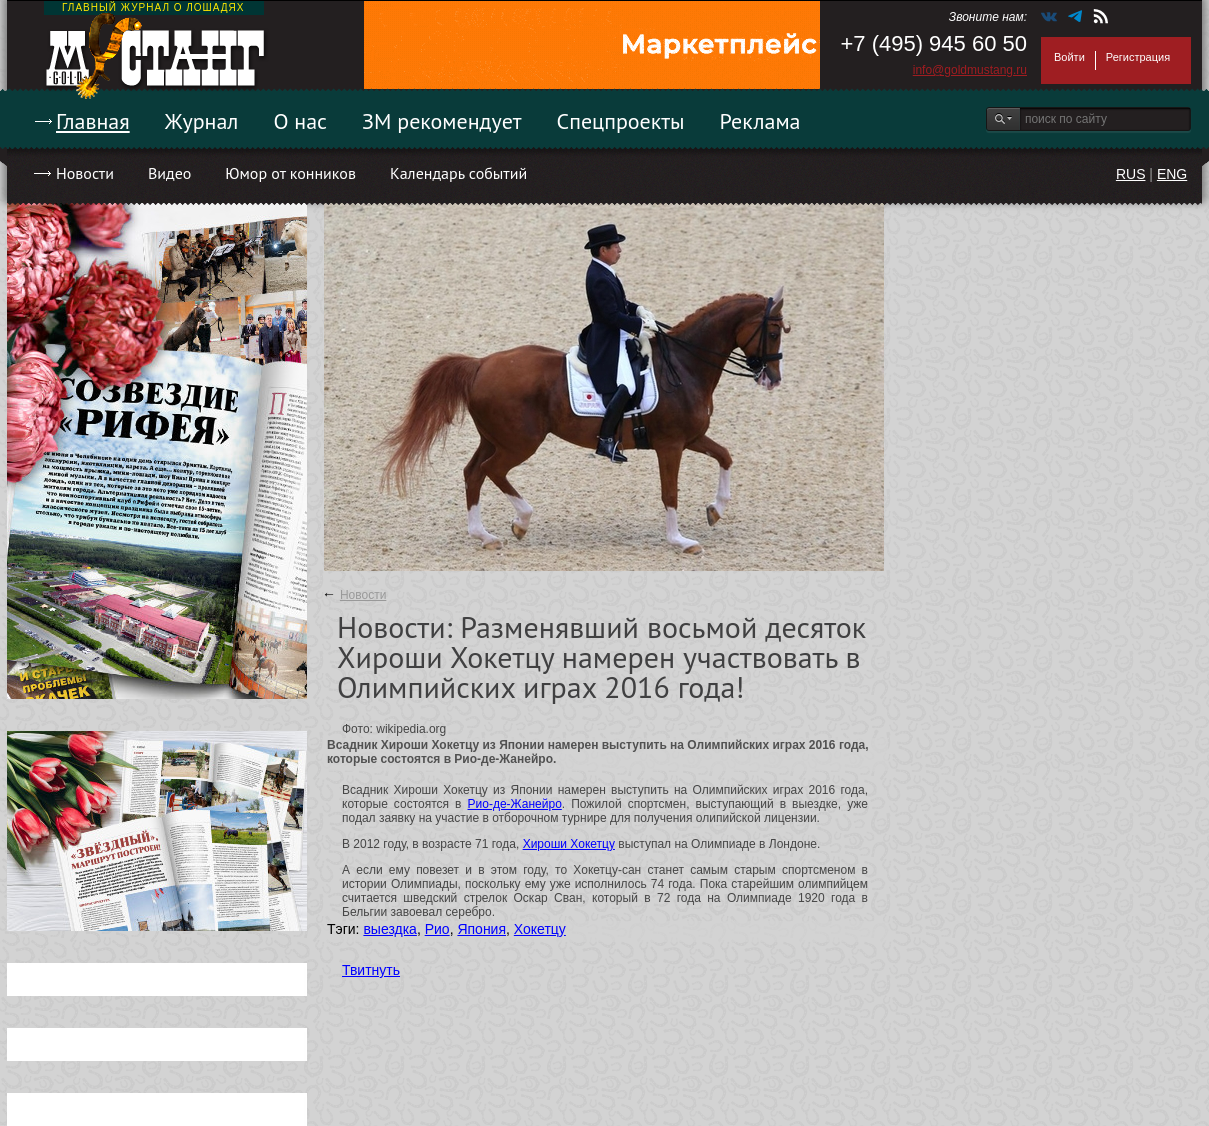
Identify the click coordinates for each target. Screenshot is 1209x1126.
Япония (481, 929)
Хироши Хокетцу (569, 844)
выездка (389, 929)
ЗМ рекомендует (442, 121)
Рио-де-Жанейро (515, 804)
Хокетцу (540, 929)
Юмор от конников (290, 173)
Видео (169, 173)
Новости (85, 173)
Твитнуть (371, 970)
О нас (300, 121)
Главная (93, 121)
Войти (1069, 57)
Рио (437, 929)
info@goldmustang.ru (970, 70)
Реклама (760, 121)
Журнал (202, 121)
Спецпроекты (621, 121)
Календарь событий (458, 173)
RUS (1131, 174)
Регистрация (1138, 57)
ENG (1172, 174)
